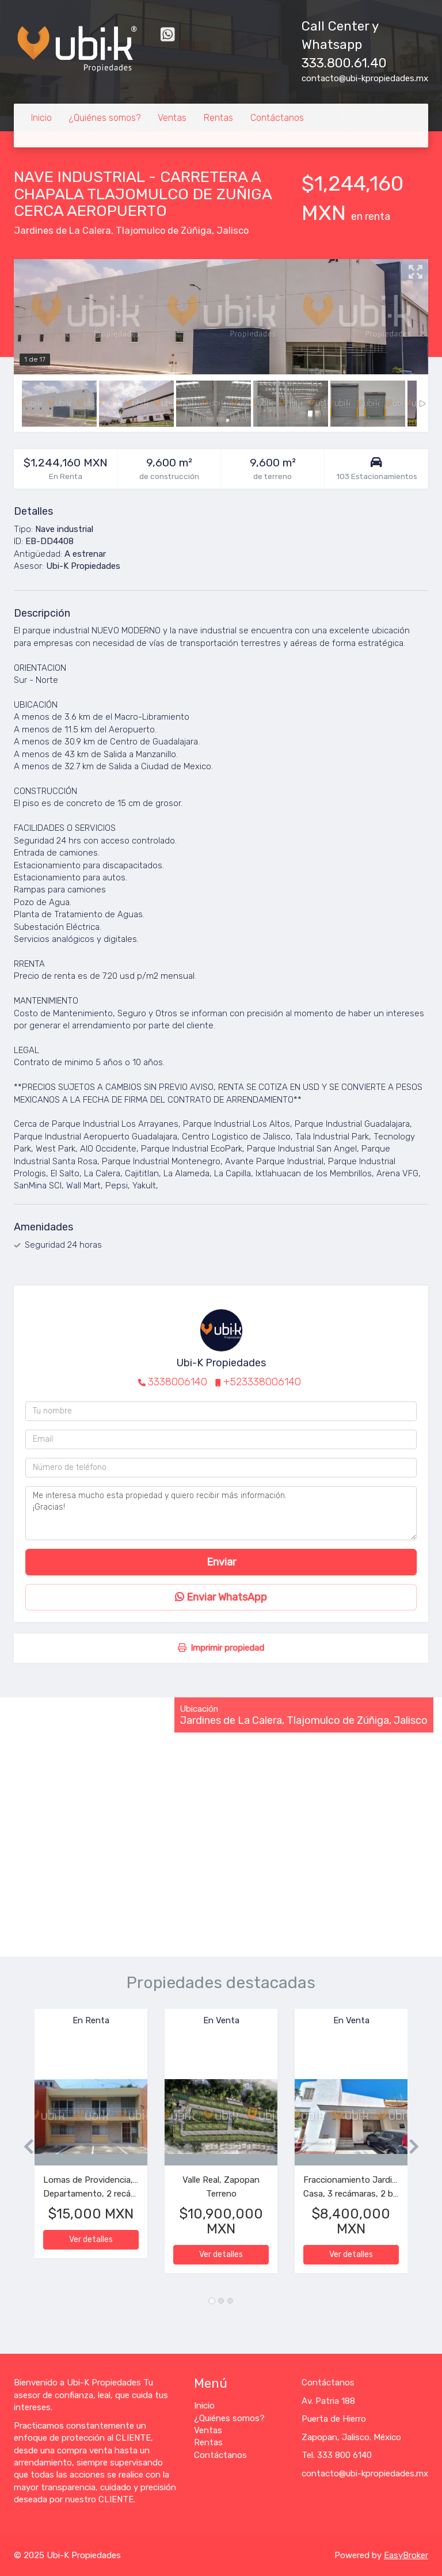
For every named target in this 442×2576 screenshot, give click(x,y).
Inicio (41, 117)
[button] (24, 2147)
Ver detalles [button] (91, 2239)
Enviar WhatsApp (221, 1597)
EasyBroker (406, 2555)
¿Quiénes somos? (104, 117)
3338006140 (177, 1382)
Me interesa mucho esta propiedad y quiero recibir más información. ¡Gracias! (221, 1513)
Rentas (218, 117)
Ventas (172, 117)
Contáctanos (277, 117)
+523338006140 (262, 1382)
